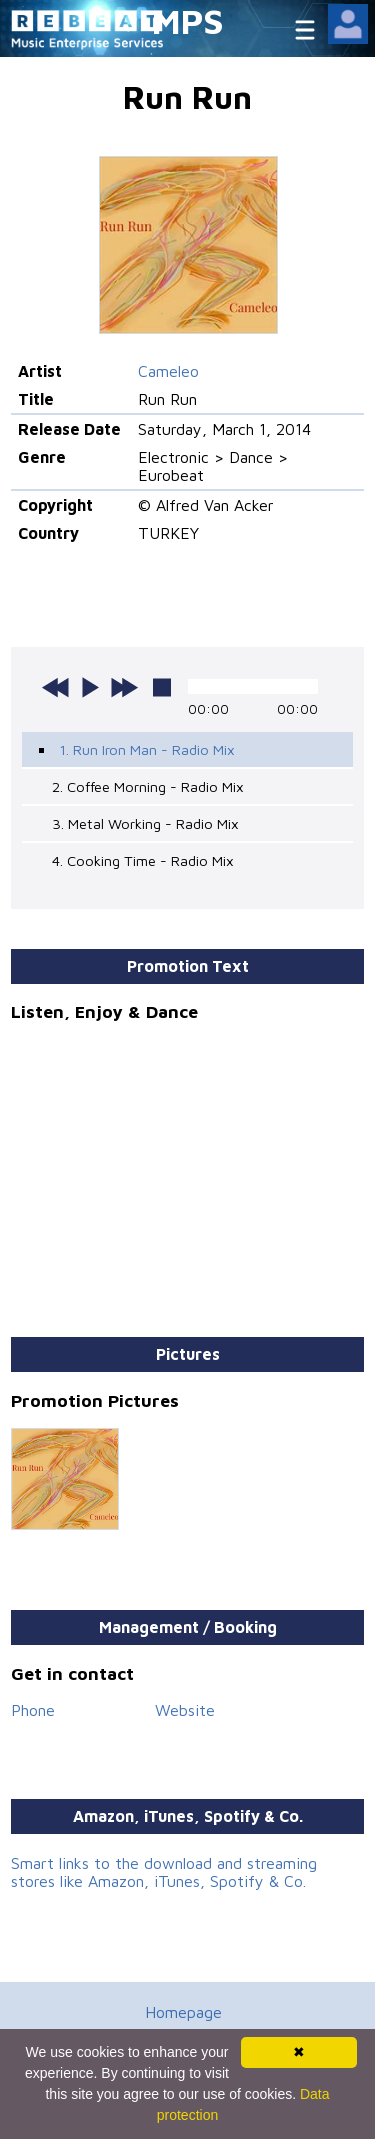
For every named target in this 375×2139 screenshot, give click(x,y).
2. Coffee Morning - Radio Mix (148, 786)
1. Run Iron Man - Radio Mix (147, 749)
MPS (188, 20)
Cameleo (168, 371)
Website (185, 1710)
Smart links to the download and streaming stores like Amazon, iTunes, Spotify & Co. (164, 1872)
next (124, 687)
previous (56, 687)
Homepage (183, 2012)
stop (162, 687)
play (90, 687)
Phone (33, 1710)
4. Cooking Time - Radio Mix (143, 860)
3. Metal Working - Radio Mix (145, 823)
